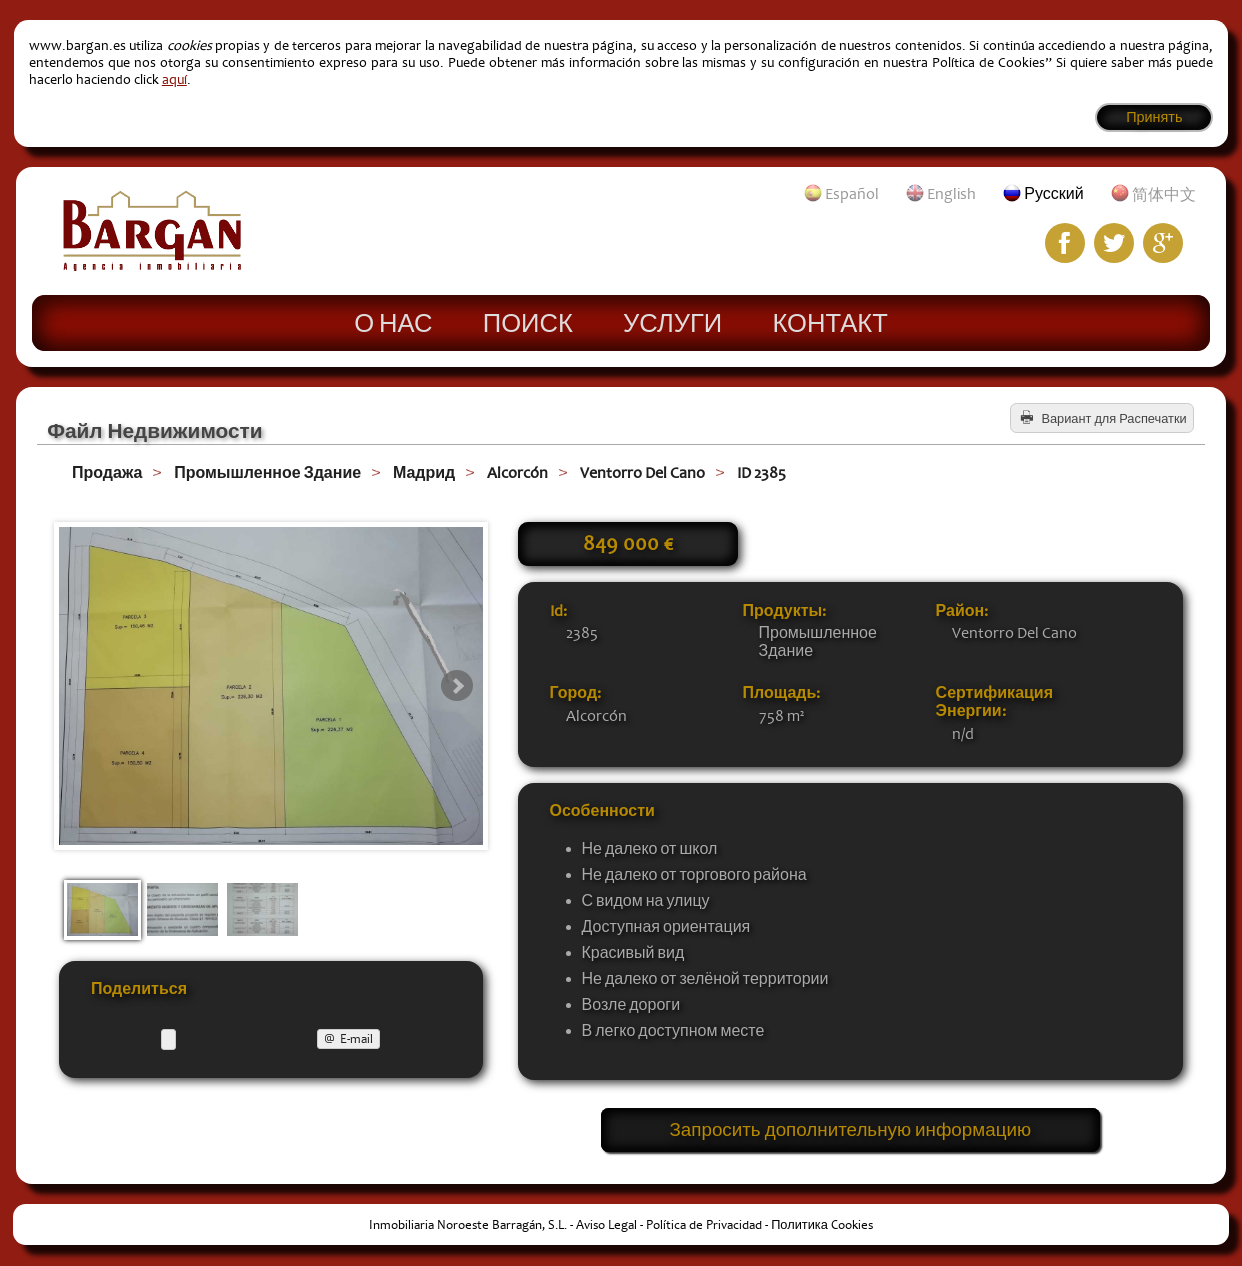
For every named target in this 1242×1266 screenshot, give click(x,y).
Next (457, 686)
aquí (174, 79)
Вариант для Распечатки (1113, 419)
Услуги (672, 322)
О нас (393, 322)
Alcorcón (517, 473)
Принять (1154, 117)
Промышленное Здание (267, 473)
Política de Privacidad (704, 1226)
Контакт (829, 322)
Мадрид (424, 473)
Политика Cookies (822, 1226)
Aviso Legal (606, 1226)
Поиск (528, 322)
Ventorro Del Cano (642, 473)
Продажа (107, 473)
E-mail (356, 1039)
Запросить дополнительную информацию (850, 1131)
